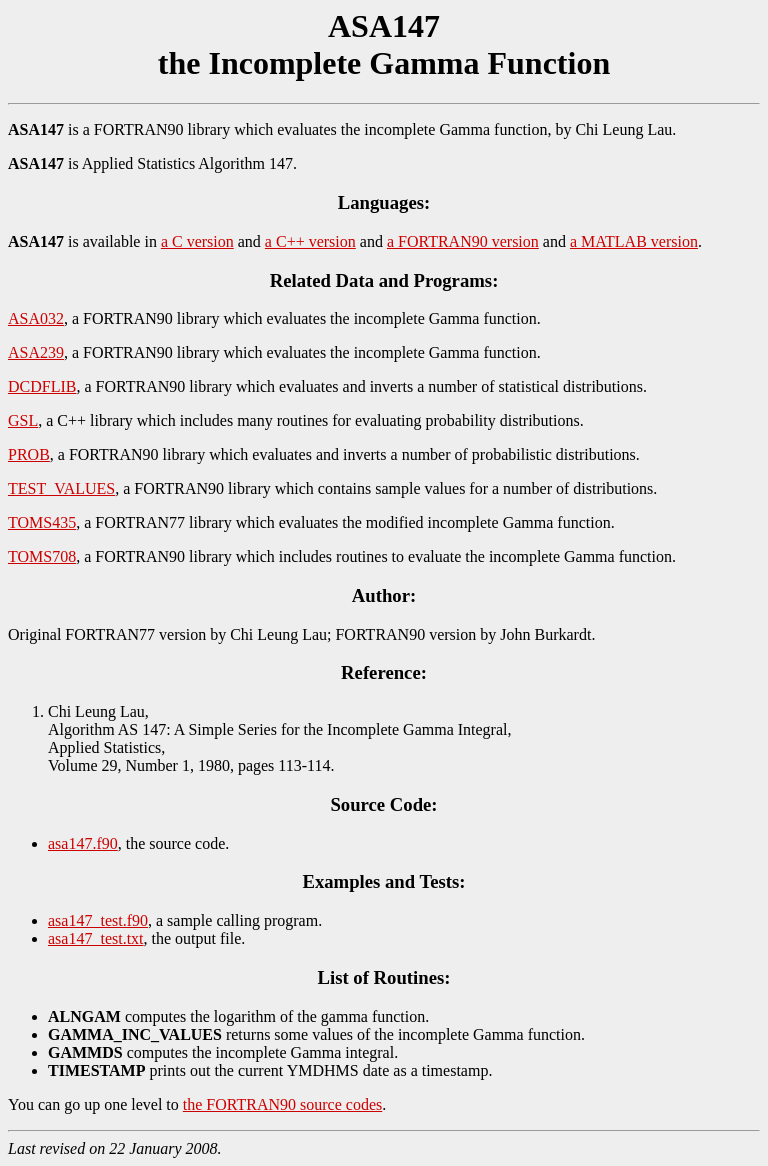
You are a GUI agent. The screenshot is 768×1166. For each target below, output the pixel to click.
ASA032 (36, 318)
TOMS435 (42, 522)
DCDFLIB (42, 386)
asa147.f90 (83, 843)
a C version (197, 241)
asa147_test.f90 (98, 920)
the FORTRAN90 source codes (282, 1104)
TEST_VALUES (61, 488)
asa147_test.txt (96, 938)
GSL (23, 420)
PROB (29, 454)
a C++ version (310, 241)
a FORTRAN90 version (463, 241)
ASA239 (36, 352)
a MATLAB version (634, 241)
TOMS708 (42, 556)
